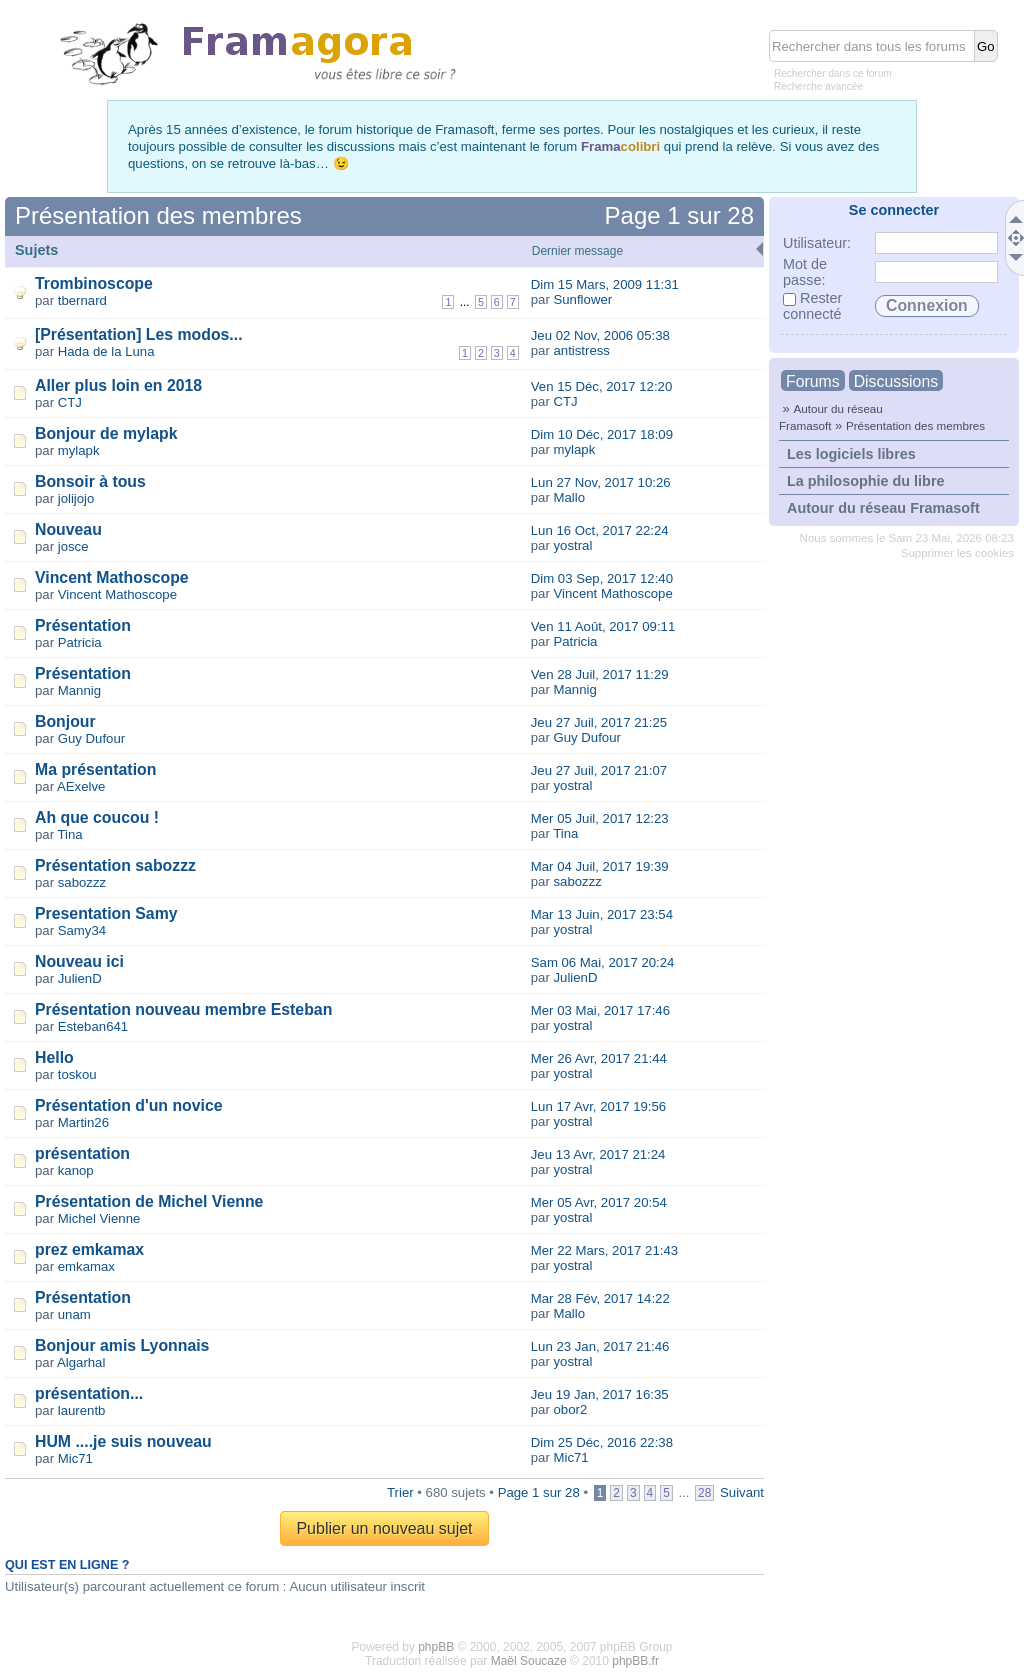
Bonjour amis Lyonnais (122, 1345)
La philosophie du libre (866, 481)
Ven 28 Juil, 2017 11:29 (600, 674)
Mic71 (75, 1458)
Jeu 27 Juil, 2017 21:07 (599, 770)
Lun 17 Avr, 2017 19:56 (598, 1106)
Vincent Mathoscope (112, 577)
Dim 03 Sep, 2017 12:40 (602, 578)
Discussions (896, 381)
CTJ (70, 402)
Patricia (80, 642)
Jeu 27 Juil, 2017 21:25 (599, 722)
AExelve (81, 786)
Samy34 (82, 930)
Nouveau (68, 529)
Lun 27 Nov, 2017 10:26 (601, 482)
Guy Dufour (91, 738)
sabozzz (82, 882)
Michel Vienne (99, 1218)
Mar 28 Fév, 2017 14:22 (600, 1298)
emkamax (86, 1266)
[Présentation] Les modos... (139, 334)
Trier (400, 1492)
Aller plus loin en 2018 (118, 385)
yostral (572, 545)
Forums (813, 381)
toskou (77, 1074)
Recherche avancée (818, 86)
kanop (76, 1170)
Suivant (742, 1492)
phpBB (436, 1647)
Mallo (569, 497)
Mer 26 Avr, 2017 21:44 (599, 1058)
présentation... (89, 1393)
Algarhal (81, 1362)
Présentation (83, 625)
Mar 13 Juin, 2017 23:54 (602, 914)
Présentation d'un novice (129, 1105)
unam (74, 1314)
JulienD (80, 978)
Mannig (79, 690)
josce (73, 546)
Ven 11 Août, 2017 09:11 (603, 626)
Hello (54, 1057)
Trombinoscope (94, 283)
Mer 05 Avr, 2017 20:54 (599, 1202)
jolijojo (76, 498)
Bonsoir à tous (90, 481)
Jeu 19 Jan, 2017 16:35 (600, 1394)
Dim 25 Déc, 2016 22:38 (602, 1442)
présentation (82, 1153)
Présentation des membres (915, 425)
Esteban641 (93, 1026)
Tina (70, 834)
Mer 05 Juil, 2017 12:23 (600, 818)
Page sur (679, 215)
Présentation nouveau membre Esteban (183, 1009)
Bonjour (65, 721)
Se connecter (894, 210)
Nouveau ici (79, 961)
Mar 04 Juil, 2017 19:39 (600, 866)
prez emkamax (89, 1249)
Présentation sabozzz (115, 865)
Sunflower (582, 299)
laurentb (82, 1410)
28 (704, 1493)
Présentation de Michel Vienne (149, 1201)
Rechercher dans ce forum (833, 73)
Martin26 (83, 1122)
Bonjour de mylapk (106, 433)
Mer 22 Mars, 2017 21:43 (604, 1250)
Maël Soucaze (529, 1661)
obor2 (570, 1409)
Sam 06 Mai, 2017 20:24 (603, 962)
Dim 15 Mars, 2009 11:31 (605, 284)
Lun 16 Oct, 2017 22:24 (600, 530)
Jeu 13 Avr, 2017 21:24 (598, 1154)
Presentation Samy (106, 913)
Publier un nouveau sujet (384, 1528)
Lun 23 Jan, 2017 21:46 (600, 1346)
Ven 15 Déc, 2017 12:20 (602, 386)
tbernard (82, 300)
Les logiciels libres (851, 454)
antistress (581, 350)
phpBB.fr (635, 1661)
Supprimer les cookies (957, 553)
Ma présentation (95, 769)
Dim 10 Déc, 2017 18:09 (602, 434)
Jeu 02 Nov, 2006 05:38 (600, 335)
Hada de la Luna (106, 351)
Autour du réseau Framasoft (883, 508)
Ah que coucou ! (97, 817)
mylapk (79, 450)
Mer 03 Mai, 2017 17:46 (600, 1010)
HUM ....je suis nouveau (123, 1441)
